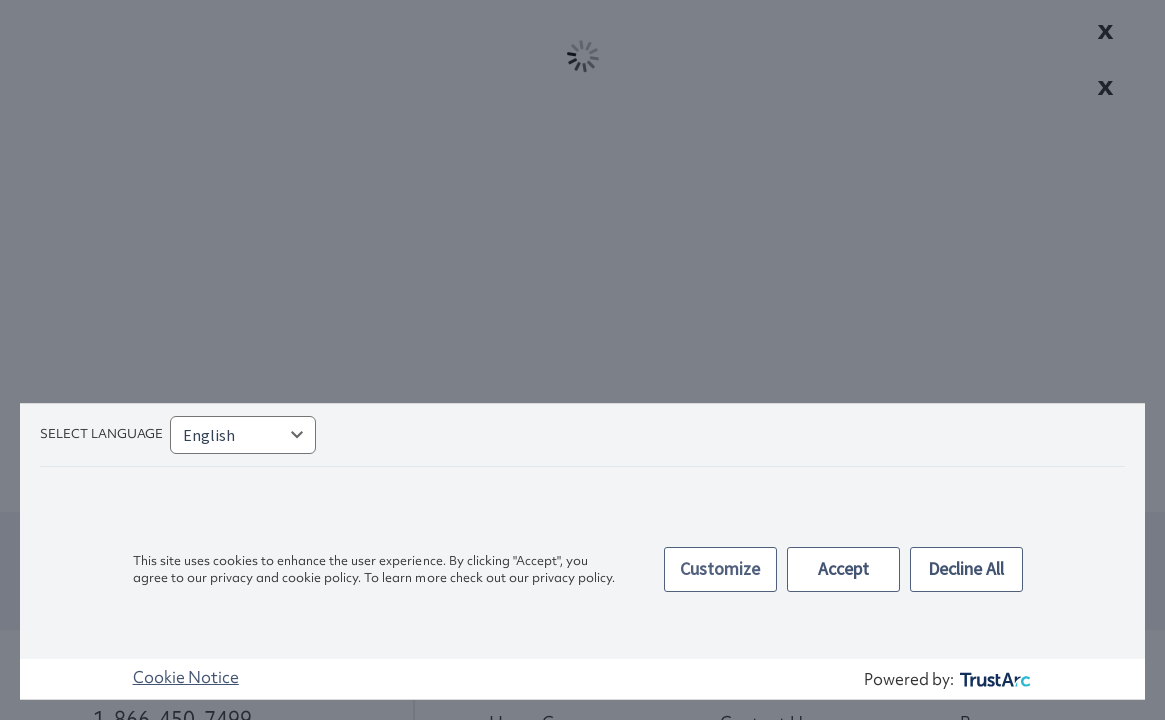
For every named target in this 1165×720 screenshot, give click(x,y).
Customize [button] (720, 568)
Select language (101, 433)
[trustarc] (993, 679)
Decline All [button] (966, 568)
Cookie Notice (186, 677)
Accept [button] (843, 568)
